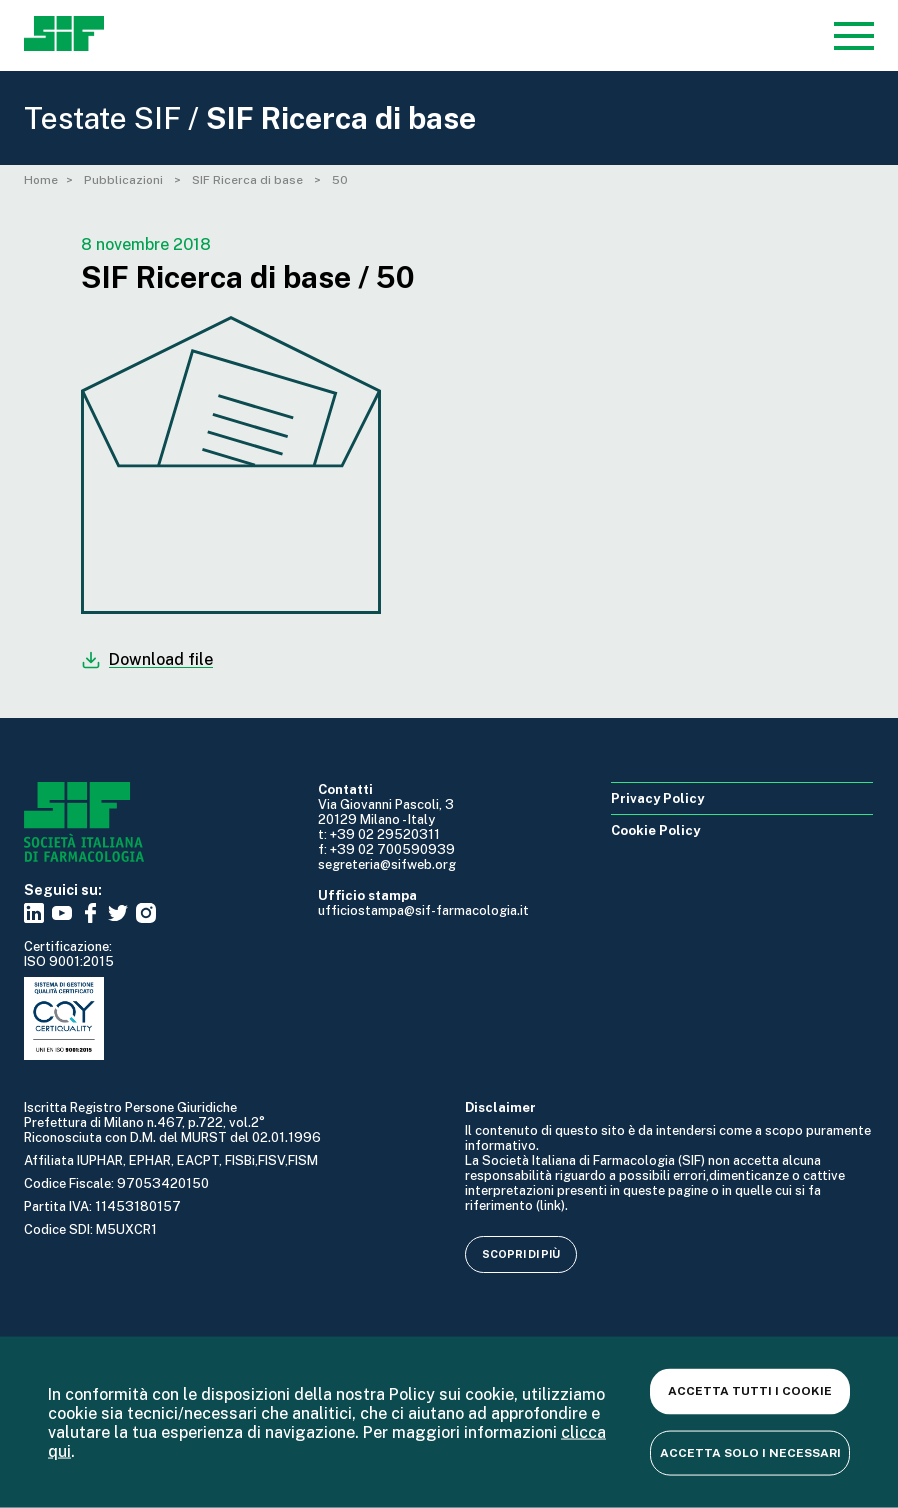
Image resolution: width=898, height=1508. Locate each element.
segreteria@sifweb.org (387, 864)
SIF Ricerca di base (249, 180)
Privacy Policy (657, 798)
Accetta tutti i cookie (750, 1391)
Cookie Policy (655, 830)
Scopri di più (521, 1254)
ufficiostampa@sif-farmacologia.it (423, 910)
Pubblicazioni (125, 180)
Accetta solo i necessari (750, 1452)
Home (41, 180)
